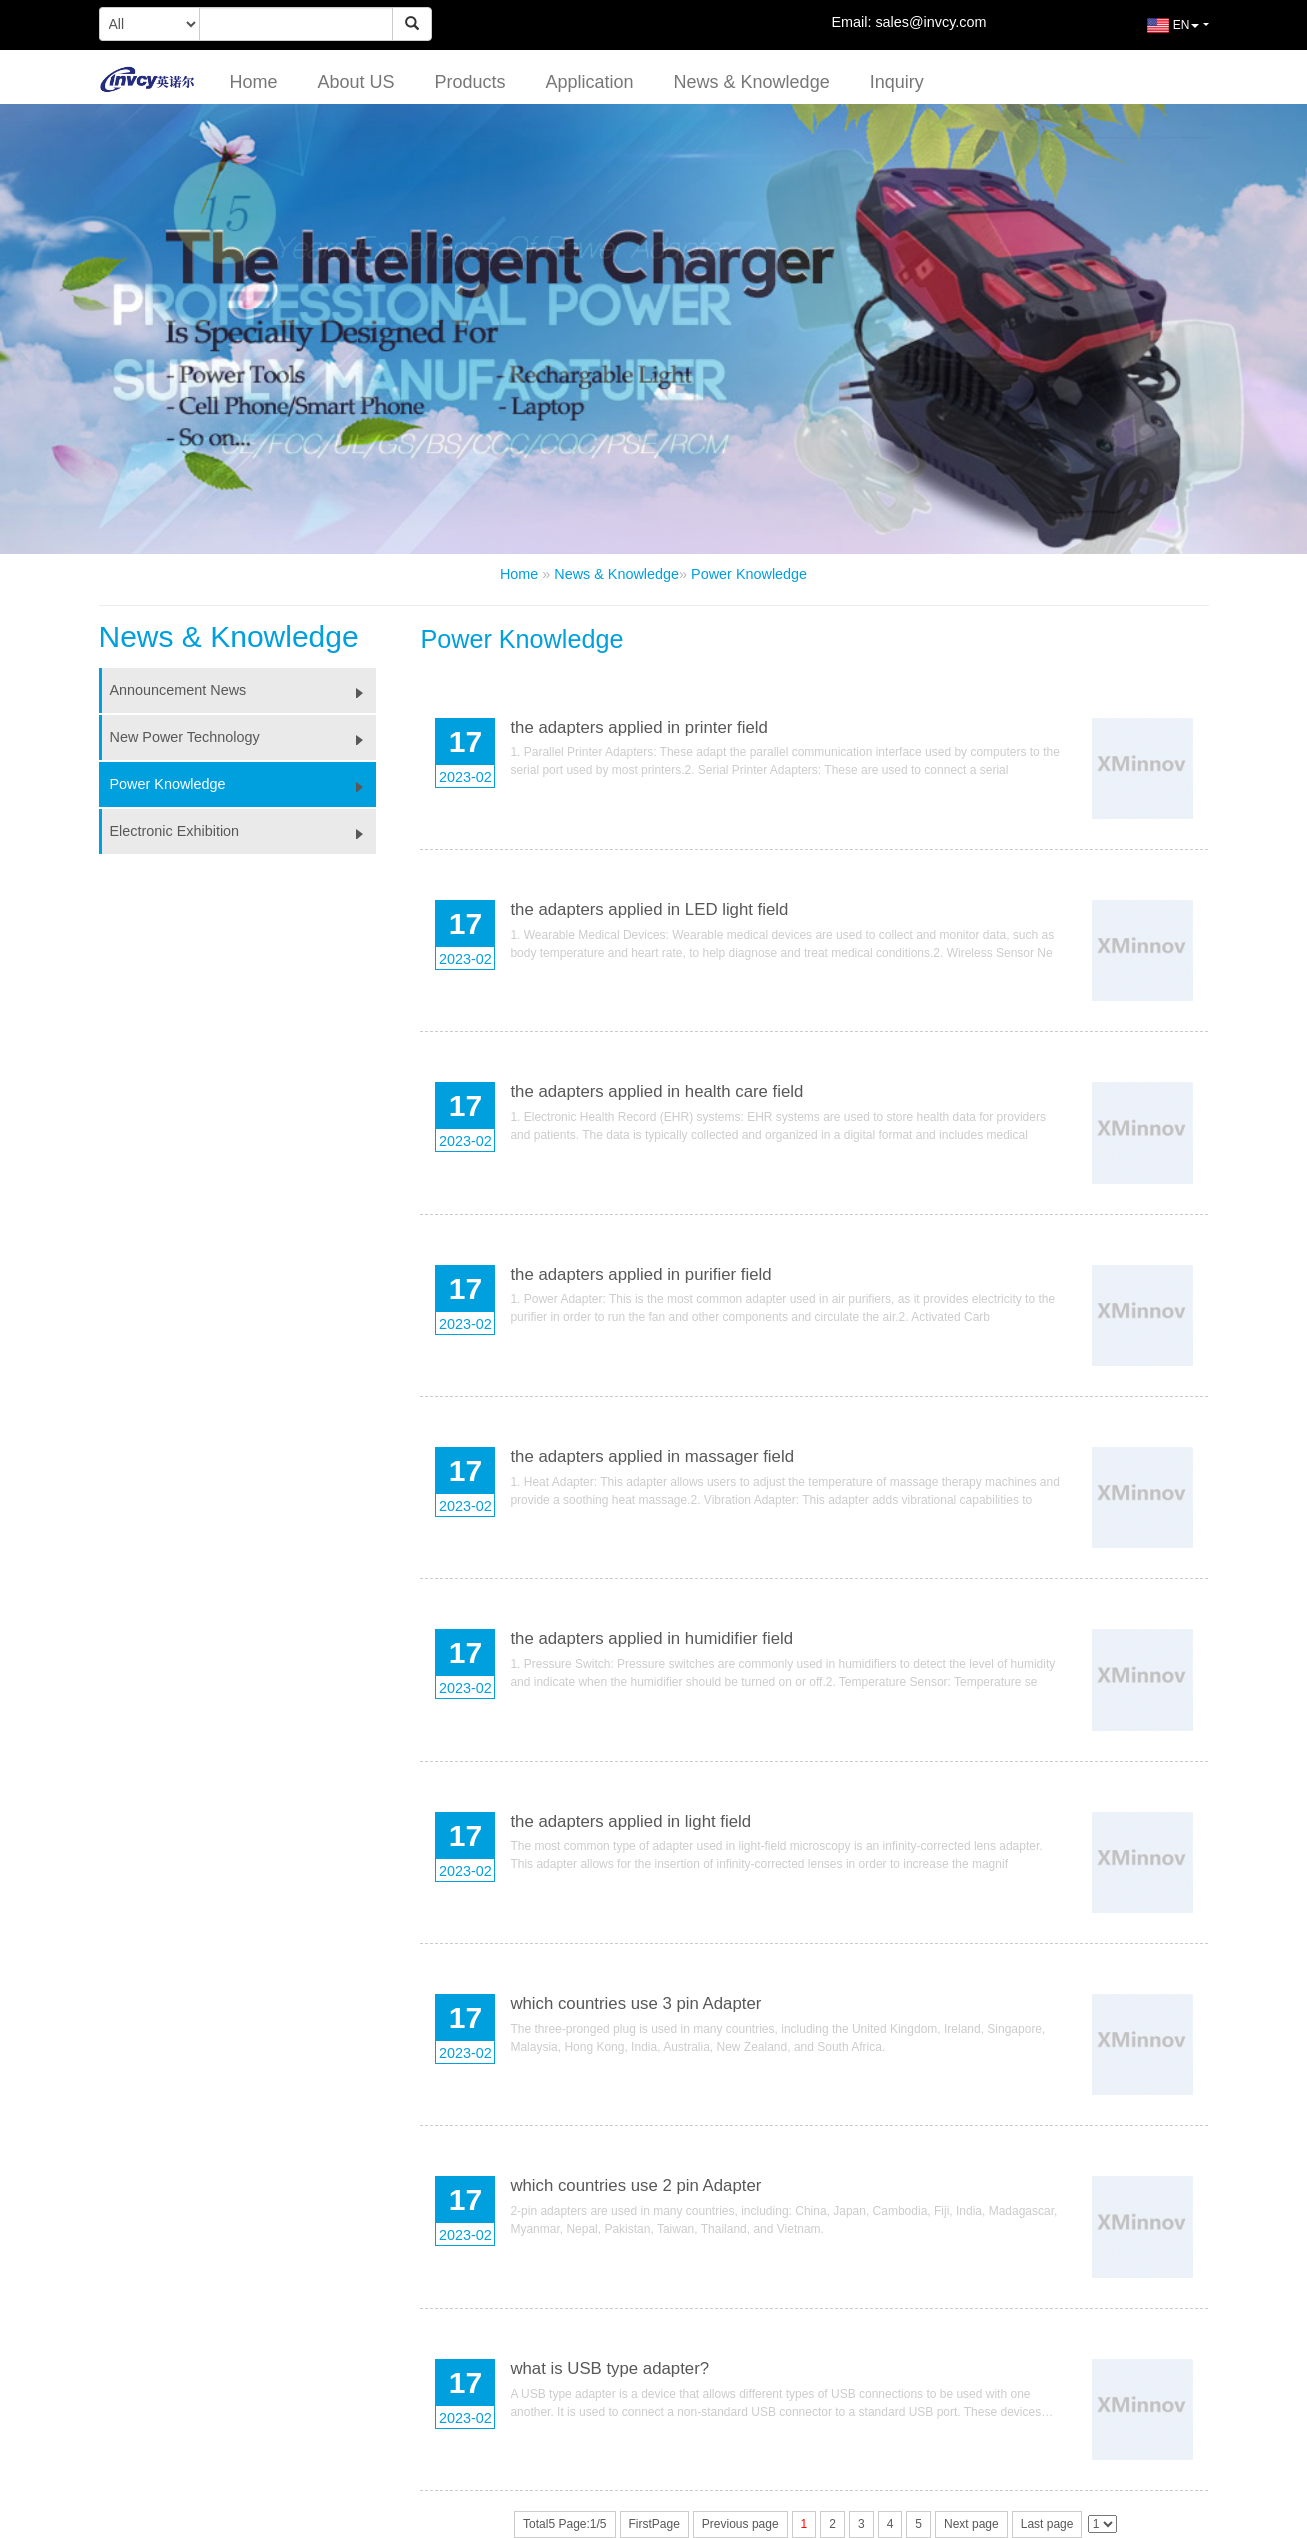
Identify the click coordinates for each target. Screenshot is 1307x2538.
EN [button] (1158, 33)
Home (253, 82)
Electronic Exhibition (243, 831)
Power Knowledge (749, 574)
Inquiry (897, 82)
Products (469, 82)
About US (355, 82)
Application (590, 82)
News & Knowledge (752, 82)
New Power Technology (243, 737)
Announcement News (243, 690)
